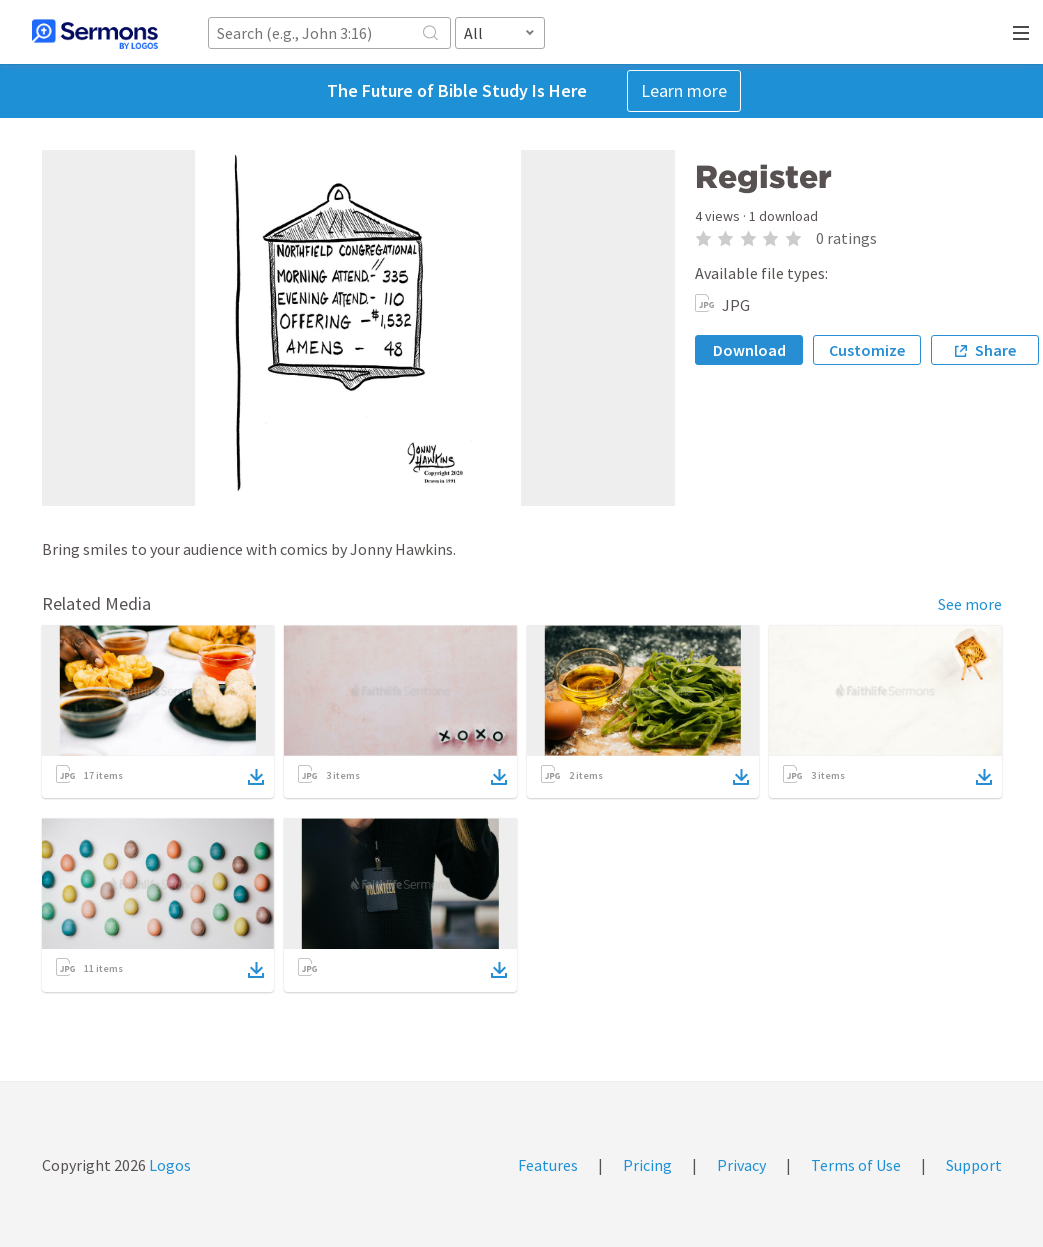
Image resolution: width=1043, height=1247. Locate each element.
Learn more (684, 90)
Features (548, 1165)
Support (974, 1165)
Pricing (647, 1165)
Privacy (741, 1165)
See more (970, 604)
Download (749, 350)
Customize (867, 350)
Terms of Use (856, 1165)
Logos (168, 1165)
